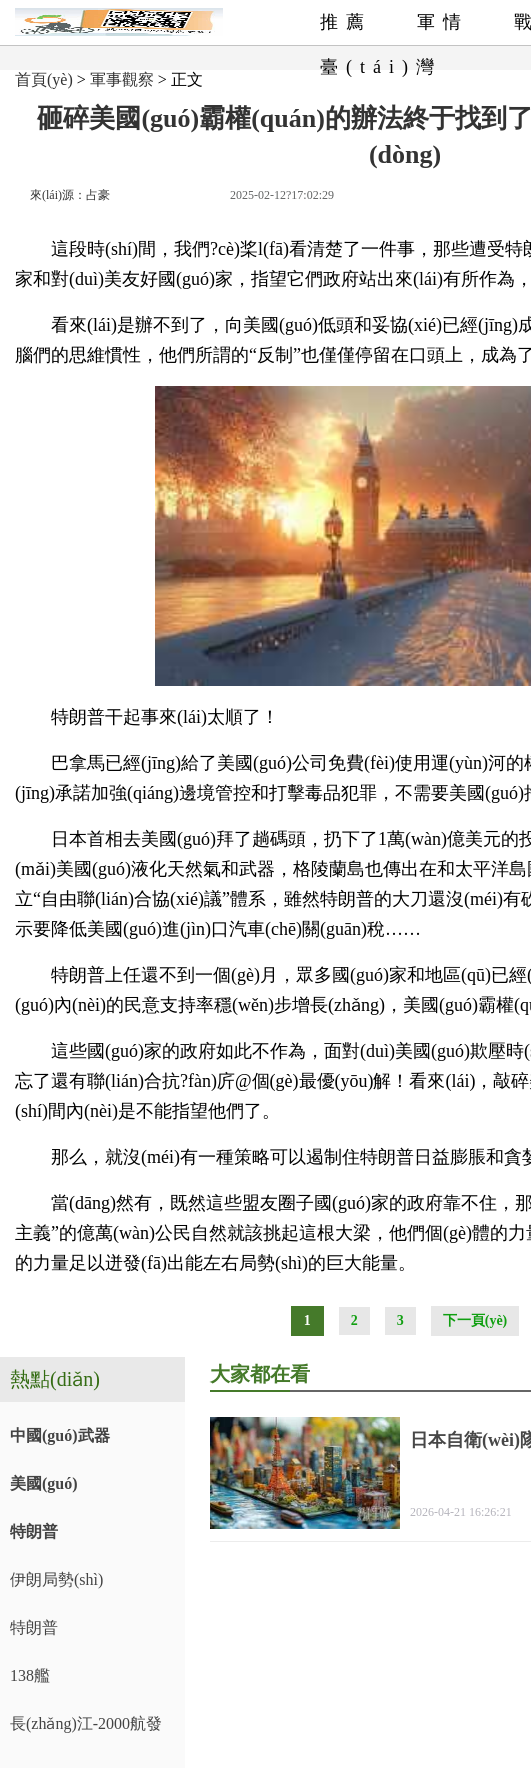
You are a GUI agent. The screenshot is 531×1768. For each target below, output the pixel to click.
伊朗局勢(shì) (56, 1579)
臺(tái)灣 (381, 67)
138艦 (30, 1675)
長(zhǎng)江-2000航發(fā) (86, 1731)
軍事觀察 (122, 79)
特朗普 (34, 1531)
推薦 (346, 22)
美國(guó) (44, 1483)
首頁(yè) (44, 79)
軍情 (443, 22)
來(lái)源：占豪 (70, 195)
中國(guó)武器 (60, 1435)
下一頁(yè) (475, 1320)
